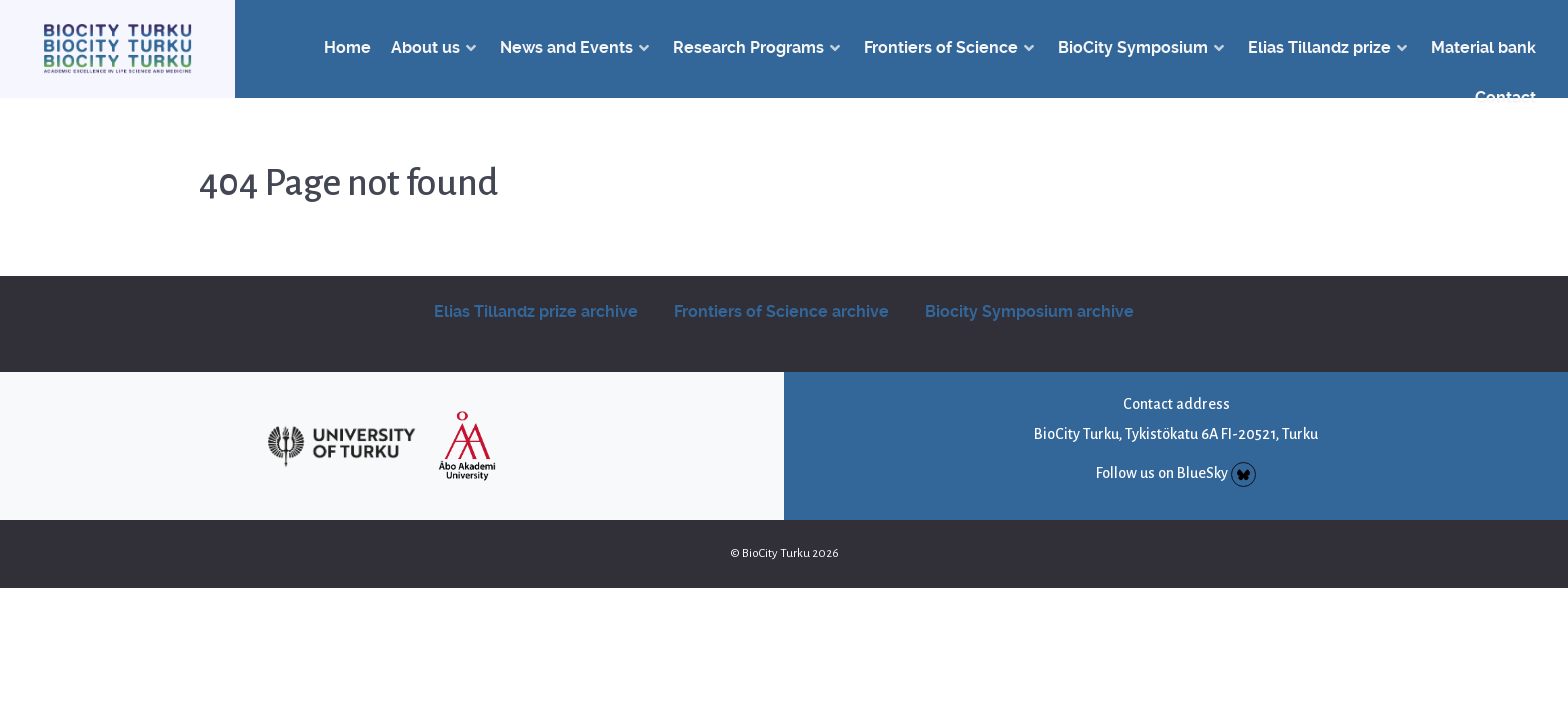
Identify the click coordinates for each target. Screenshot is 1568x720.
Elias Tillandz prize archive (536, 311)
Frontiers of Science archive (781, 311)
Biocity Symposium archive (1029, 311)
